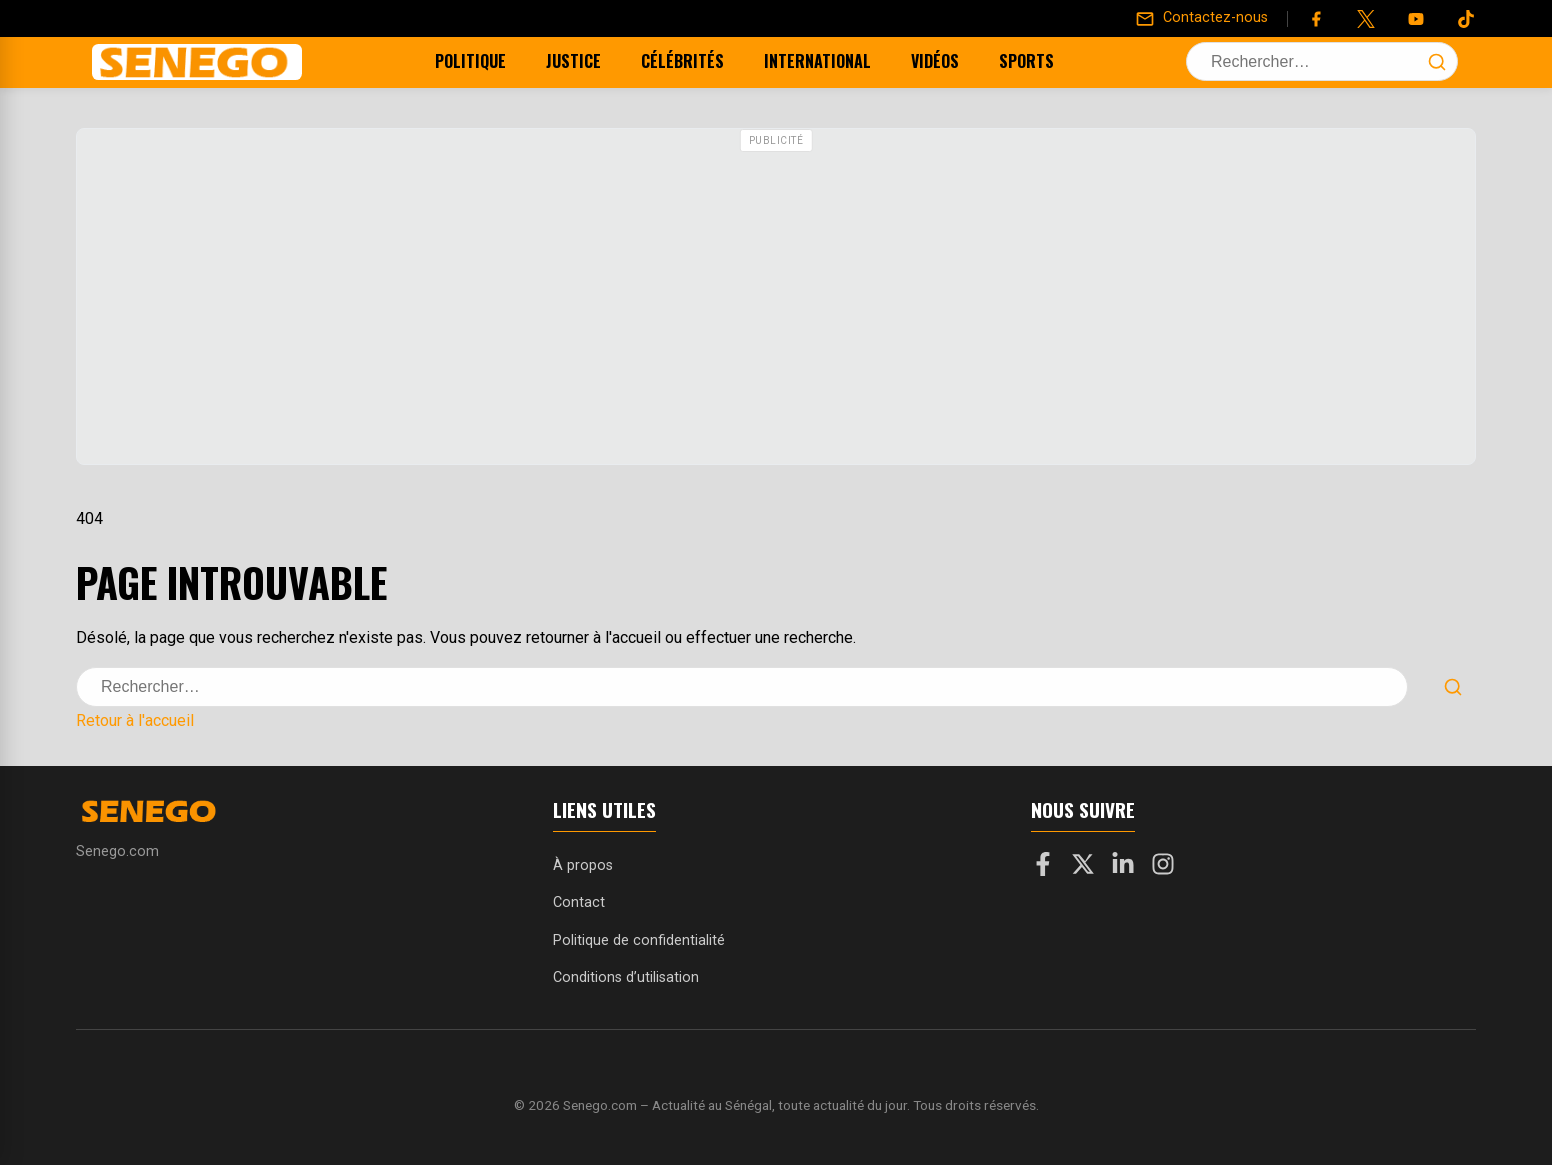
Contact (579, 902)
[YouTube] (1416, 19)
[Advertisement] (776, 299)
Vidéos (952, 61)
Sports (1043, 61)
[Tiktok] (1466, 19)
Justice (590, 61)
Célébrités (699, 61)
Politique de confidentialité (639, 940)
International (834, 61)
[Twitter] (1366, 19)
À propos (583, 865)
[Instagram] (1163, 868)
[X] (1083, 868)
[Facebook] (1316, 19)
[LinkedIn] (1123, 868)
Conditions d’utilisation (626, 977)
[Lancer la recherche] (1437, 62)
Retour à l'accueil (135, 720)
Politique (487, 61)
